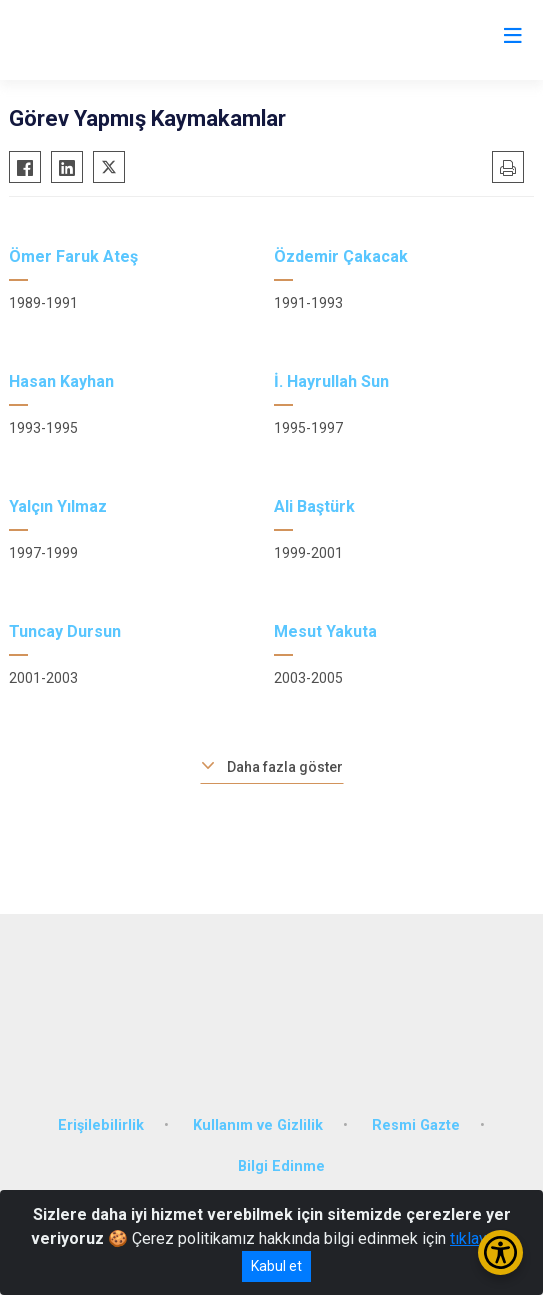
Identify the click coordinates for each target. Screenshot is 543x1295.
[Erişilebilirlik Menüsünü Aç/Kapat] (500, 1252)
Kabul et (276, 1266)
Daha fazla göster (285, 767)
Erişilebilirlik (101, 1125)
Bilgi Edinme (281, 1166)
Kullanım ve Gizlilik (258, 1125)
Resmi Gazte (416, 1125)
